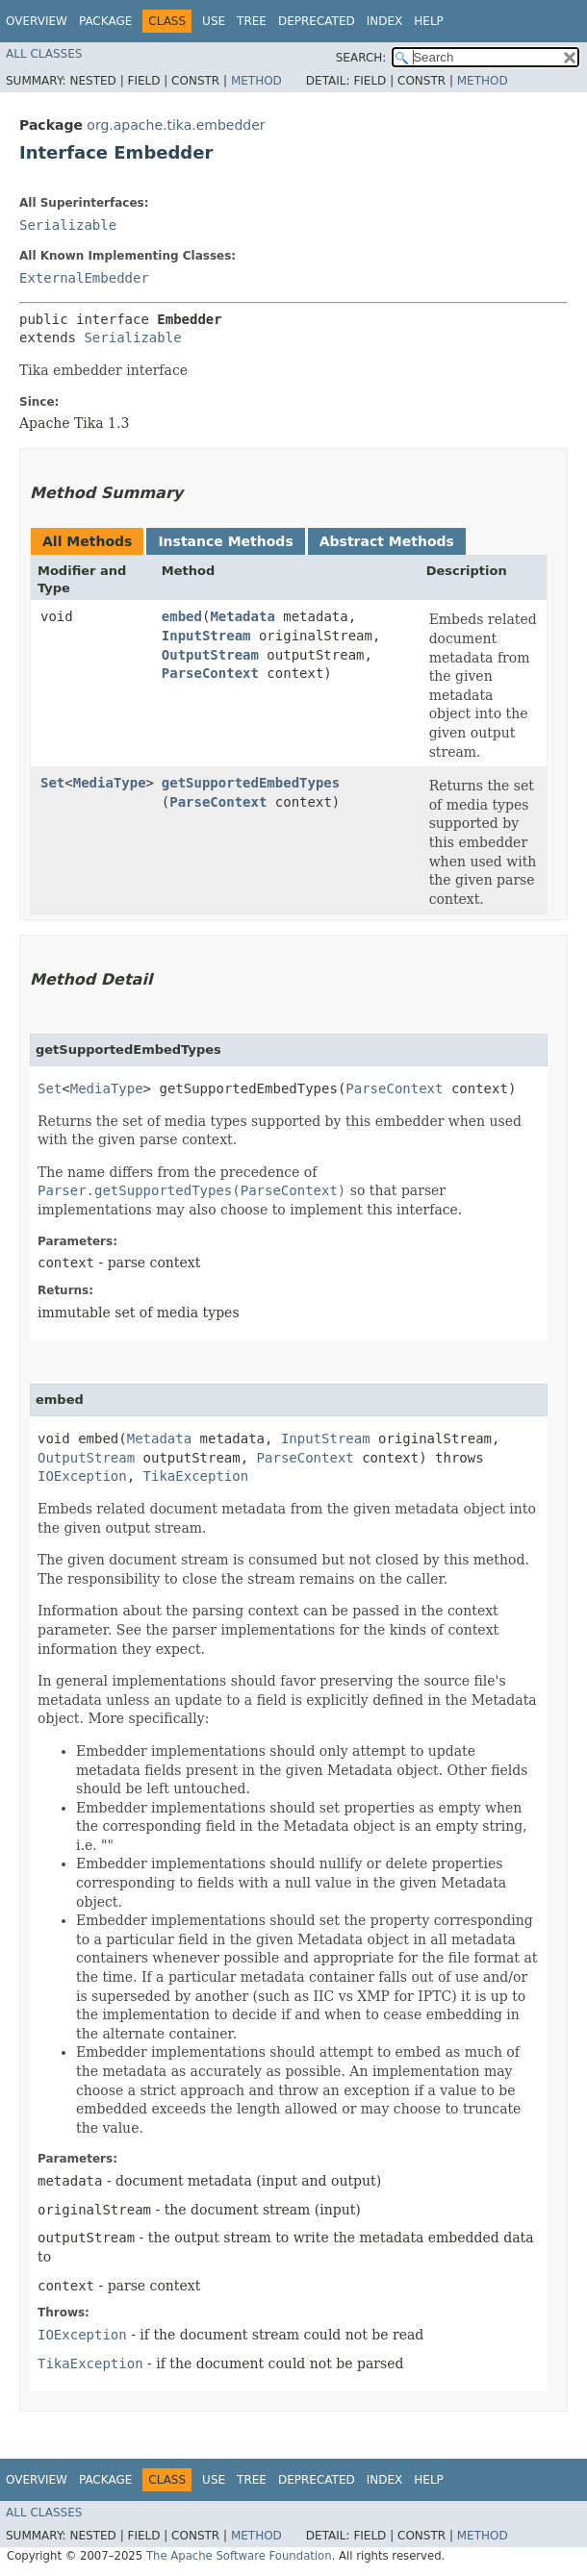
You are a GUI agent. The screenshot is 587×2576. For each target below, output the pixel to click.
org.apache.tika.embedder (176, 125)
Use (213, 21)
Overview (36, 21)
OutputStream (210, 655)
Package (105, 21)
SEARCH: (361, 57)
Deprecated (316, 21)
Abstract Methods (386, 541)
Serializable (67, 225)
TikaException (196, 1476)
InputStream (206, 635)
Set (52, 782)
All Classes (44, 54)
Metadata (242, 616)
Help (429, 21)
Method (256, 81)
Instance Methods (225, 541)
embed (182, 616)
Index (385, 21)
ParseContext (210, 673)
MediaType (109, 782)
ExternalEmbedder (84, 278)
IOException (82, 1476)
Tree (252, 21)
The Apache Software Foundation (239, 2556)
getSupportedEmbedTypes (251, 782)
